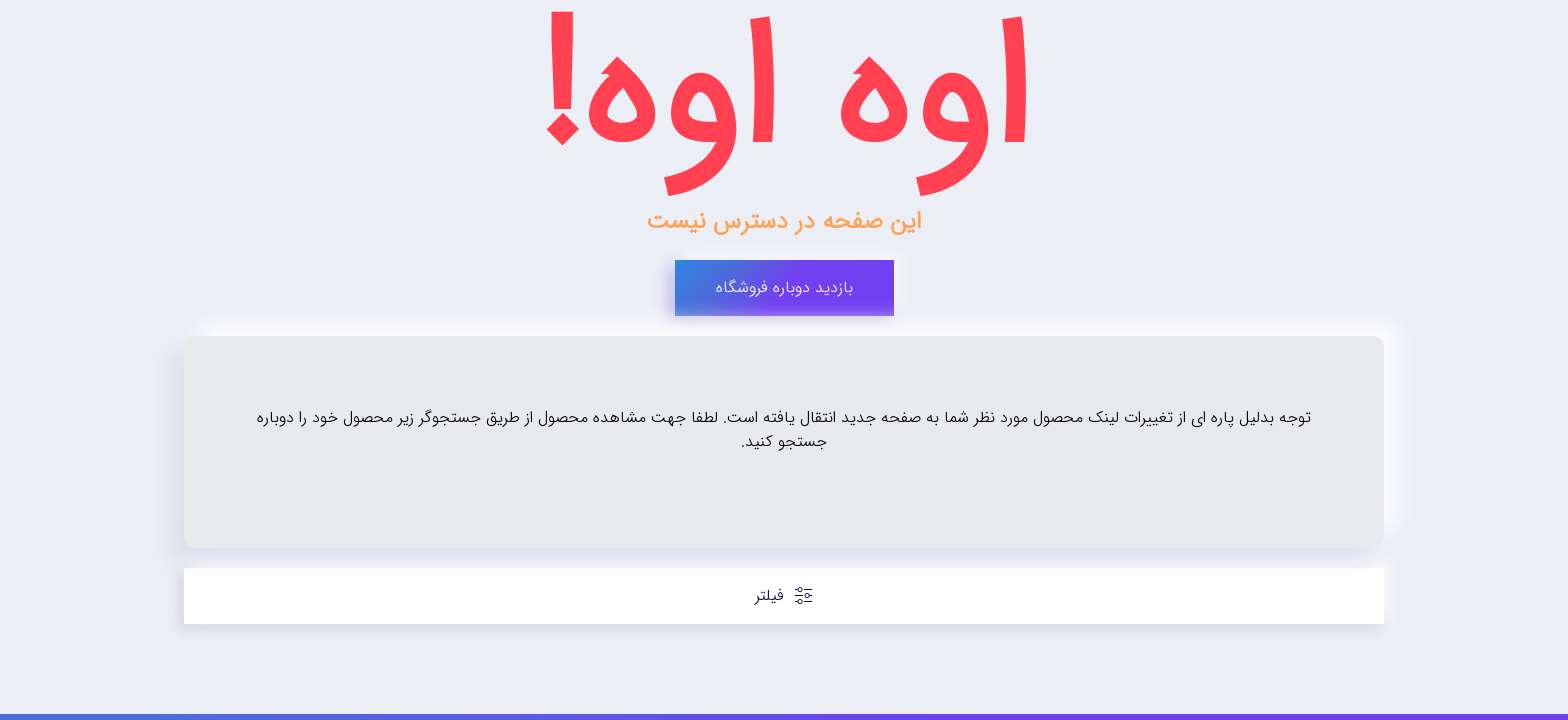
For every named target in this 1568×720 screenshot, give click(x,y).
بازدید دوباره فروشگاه (784, 287)
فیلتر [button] (784, 595)
